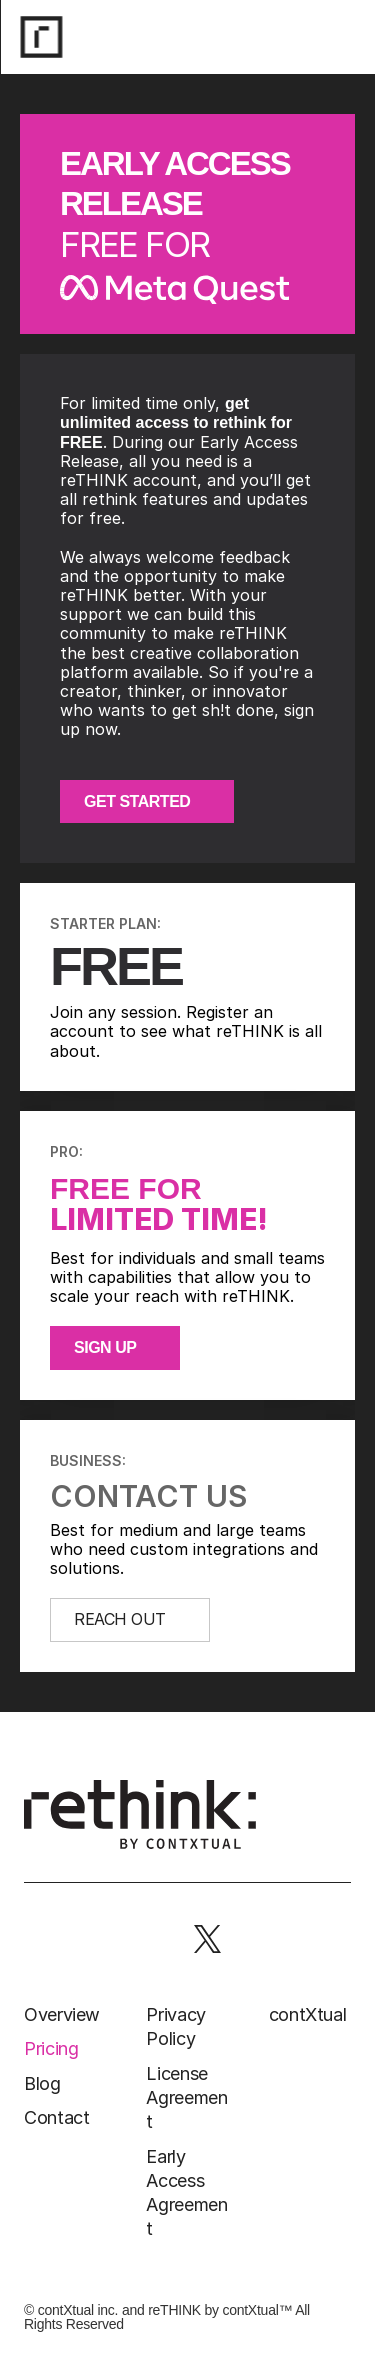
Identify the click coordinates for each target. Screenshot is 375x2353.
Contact (56, 2117)
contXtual (308, 2014)
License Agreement (186, 2098)
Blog (42, 2083)
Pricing (51, 2048)
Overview (62, 2014)
